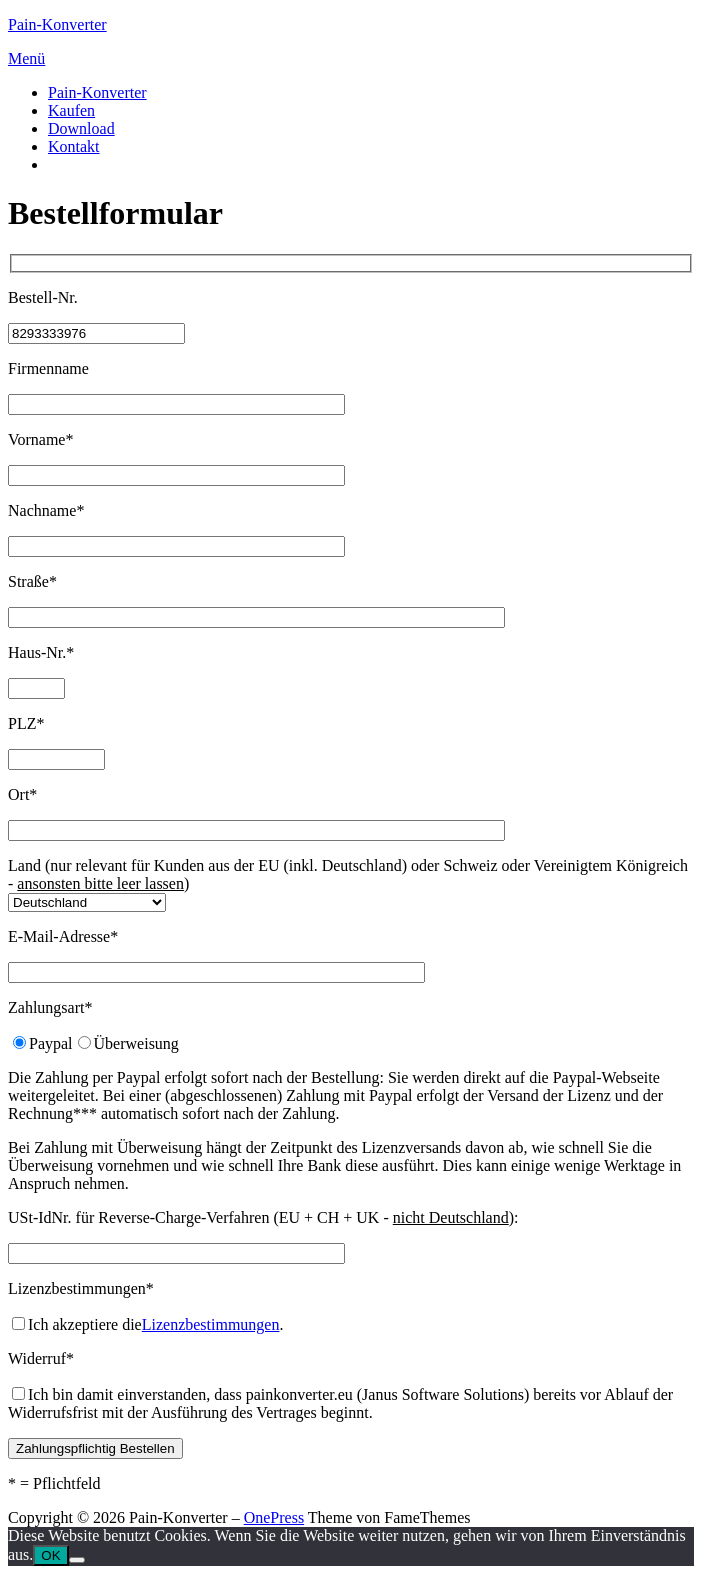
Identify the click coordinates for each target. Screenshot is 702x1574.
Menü (26, 58)
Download (81, 128)
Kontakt (74, 146)
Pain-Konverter (57, 24)
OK (50, 1555)
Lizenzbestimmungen (211, 1324)
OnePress (274, 1517)
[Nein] (77, 1560)
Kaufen (71, 110)
